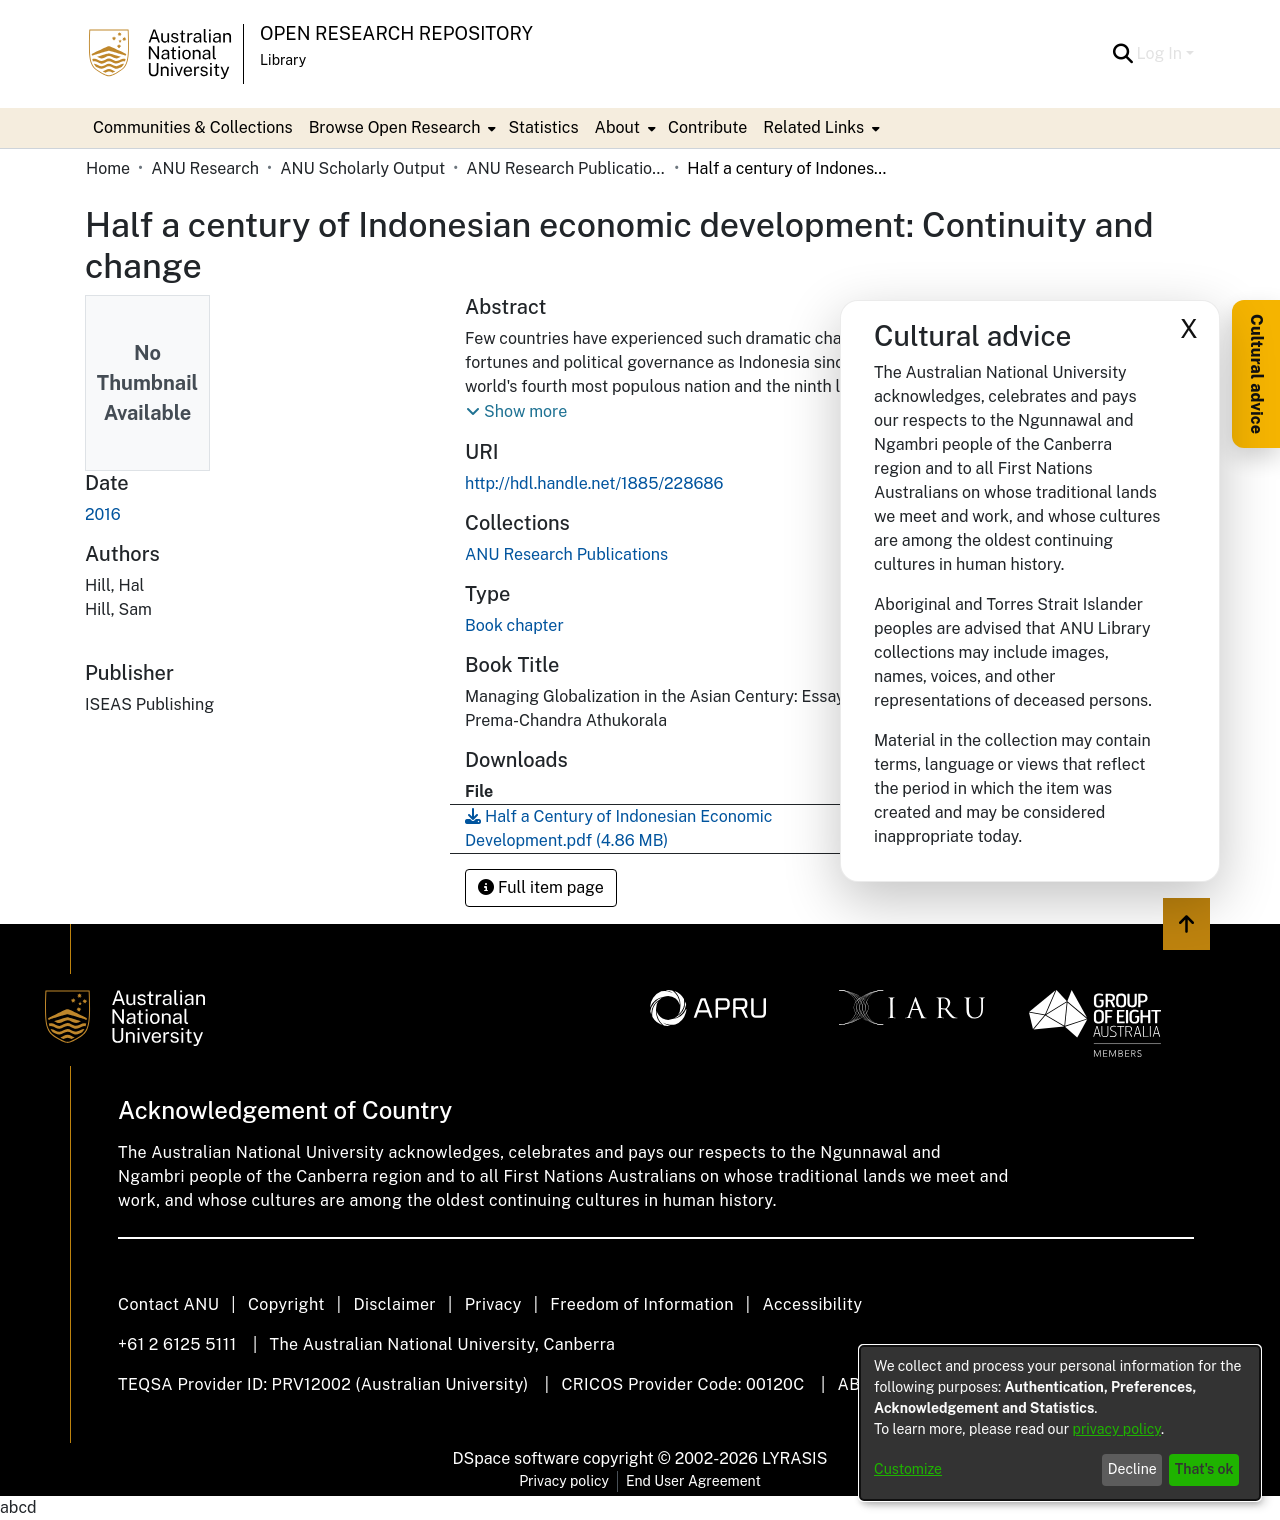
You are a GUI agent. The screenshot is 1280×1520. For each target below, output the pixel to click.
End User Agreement (693, 1481)
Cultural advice (1256, 374)
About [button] (617, 127)
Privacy (493, 1304)
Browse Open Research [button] (395, 127)
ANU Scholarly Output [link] (362, 168)
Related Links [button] (813, 127)
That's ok (1204, 1469)
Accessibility (812, 1304)
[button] (1123, 54)
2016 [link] (103, 514)
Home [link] (108, 168)
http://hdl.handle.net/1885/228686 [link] (594, 483)
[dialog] (1060, 1423)
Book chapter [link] (514, 625)
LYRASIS (794, 1458)
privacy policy (1117, 1429)
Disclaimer (394, 1304)
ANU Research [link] (205, 168)
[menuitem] (401, 128)
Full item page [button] (541, 887)
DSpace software (516, 1458)
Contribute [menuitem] (707, 127)
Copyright (286, 1304)
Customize (908, 1469)
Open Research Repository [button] (396, 33)
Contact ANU (168, 1304)
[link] (566, 554)
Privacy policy (564, 1481)
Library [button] (283, 60)
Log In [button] (1161, 53)
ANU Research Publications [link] (566, 168)
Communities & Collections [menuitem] (193, 127)
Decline (1132, 1469)
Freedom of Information (641, 1304)
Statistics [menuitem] (543, 127)
